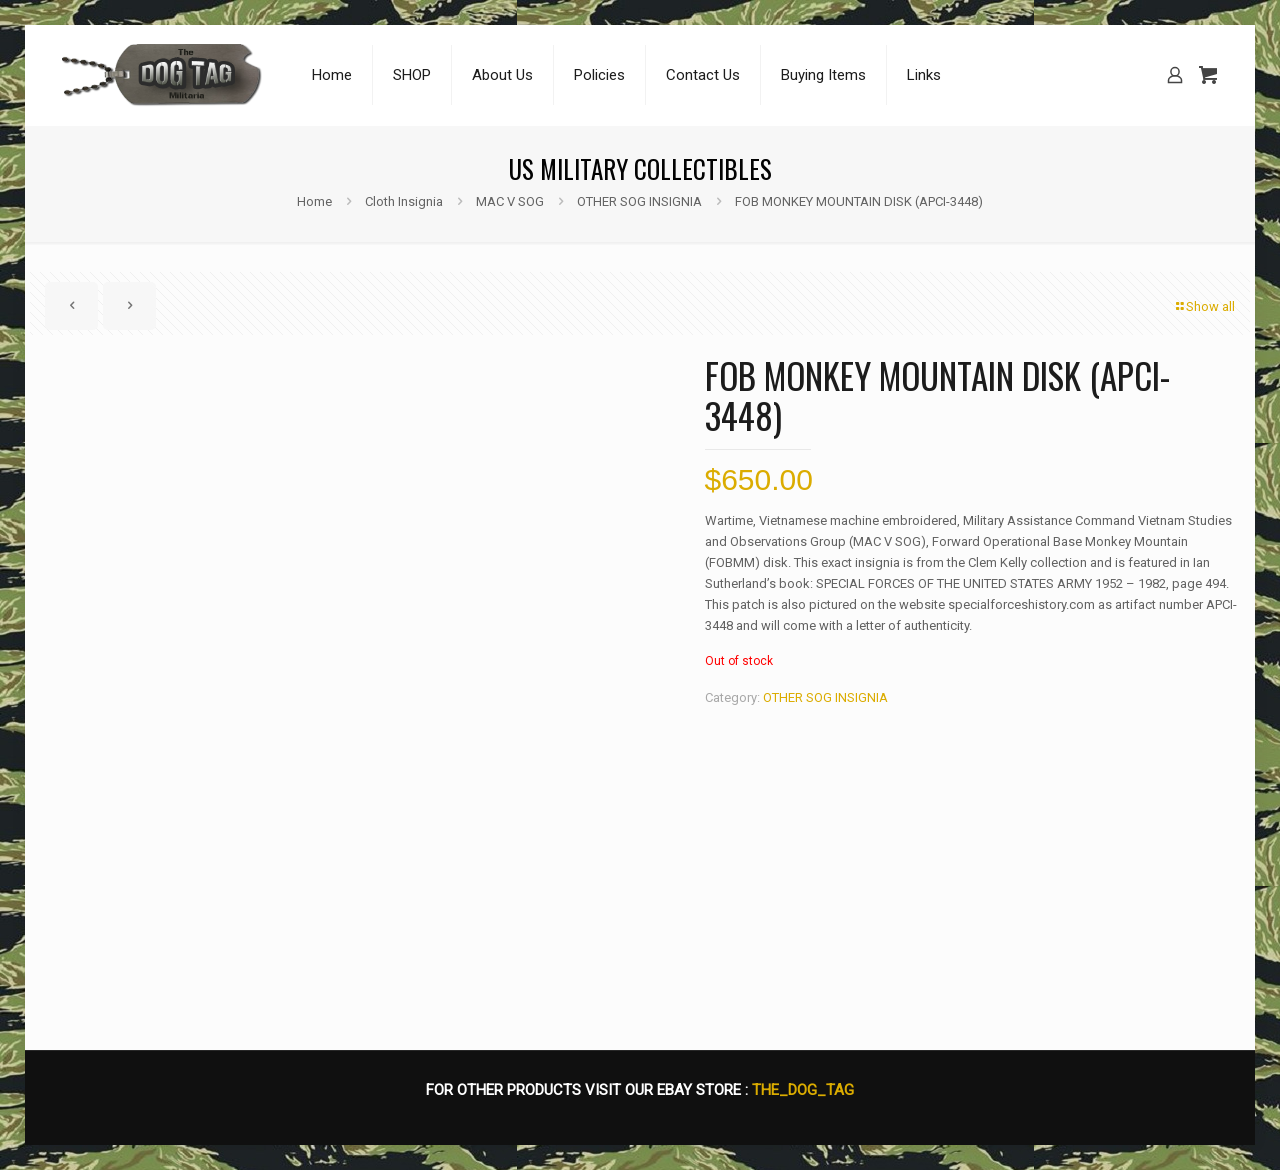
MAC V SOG (510, 201)
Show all (1204, 306)
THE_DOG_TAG (803, 1090)
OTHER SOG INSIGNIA (639, 201)
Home (314, 201)
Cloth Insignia (404, 201)
